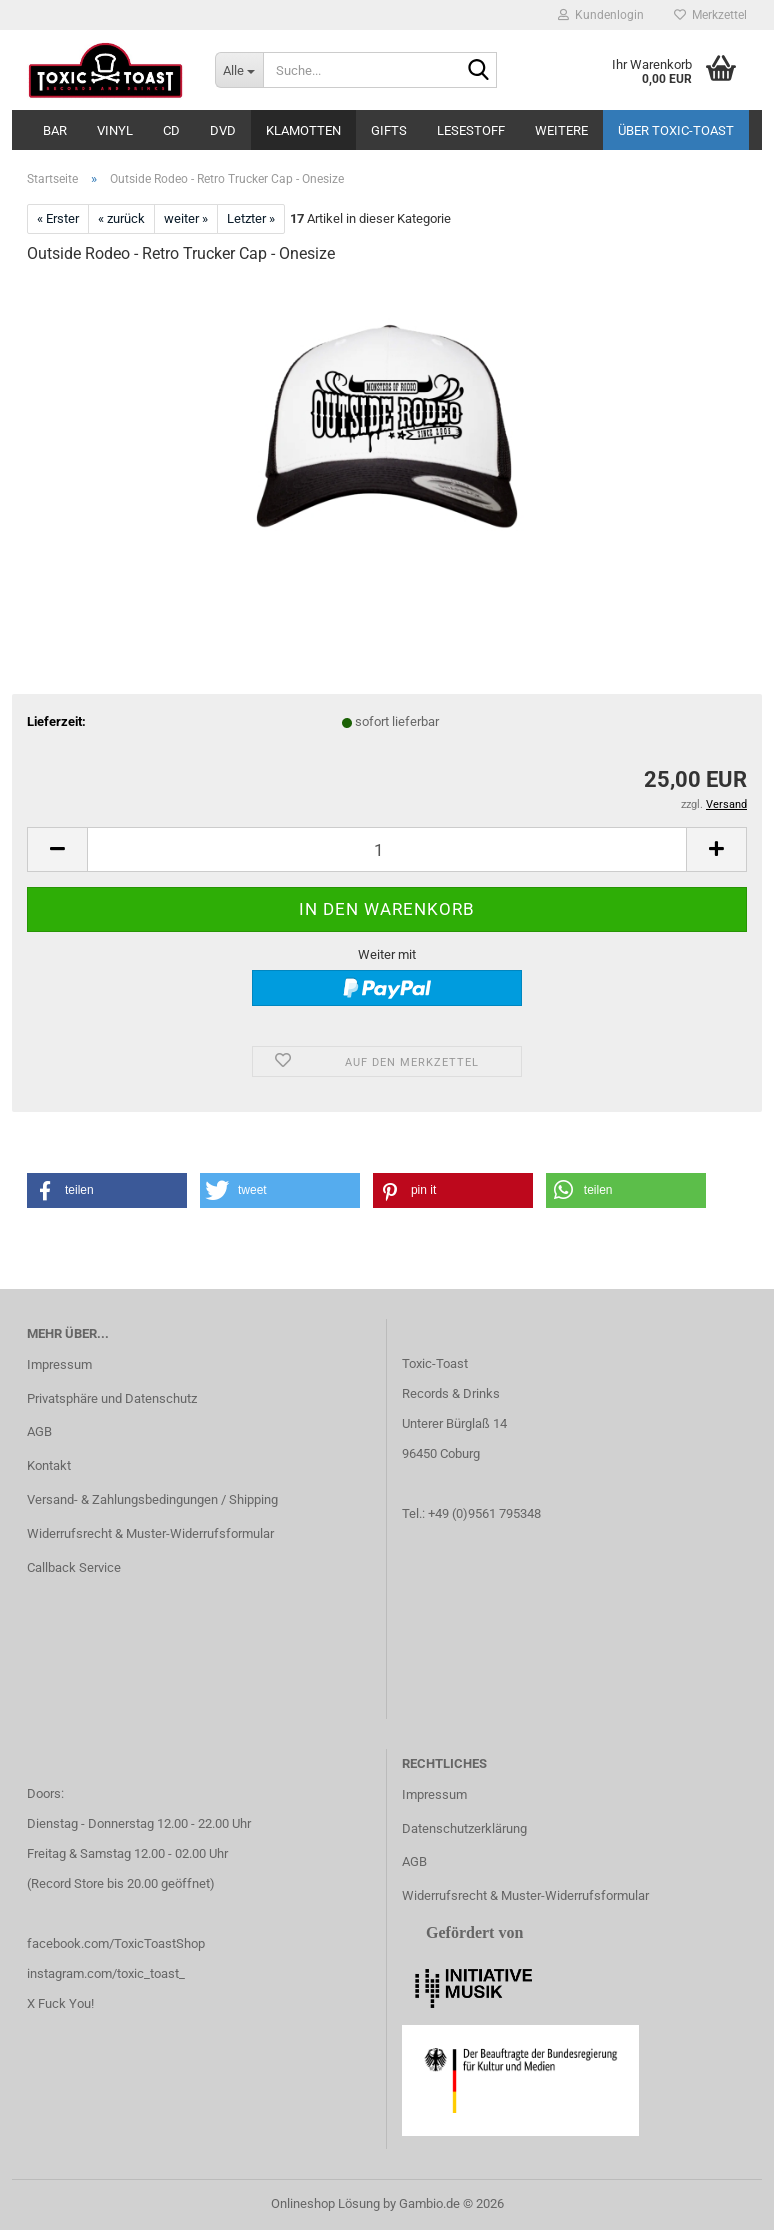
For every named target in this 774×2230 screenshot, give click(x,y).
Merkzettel (710, 15)
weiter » (186, 218)
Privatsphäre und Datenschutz (112, 1398)
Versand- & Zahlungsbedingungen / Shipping (152, 1499)
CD (171, 130)
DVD (223, 130)
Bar (55, 130)
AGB (39, 1431)
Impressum (59, 1364)
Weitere (561, 130)
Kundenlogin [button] (601, 15)
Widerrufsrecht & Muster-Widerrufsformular (150, 1533)
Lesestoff (471, 130)
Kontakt (49, 1465)
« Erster (58, 218)
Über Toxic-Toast (676, 130)
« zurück (121, 218)
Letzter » (251, 218)
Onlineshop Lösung (325, 2203)
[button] (57, 849)
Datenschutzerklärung (464, 1828)
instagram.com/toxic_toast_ (106, 1973)
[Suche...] (239, 70)
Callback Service (74, 1567)
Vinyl (115, 130)
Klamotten (303, 130)
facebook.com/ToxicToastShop (116, 1943)
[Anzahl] (387, 849)
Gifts (389, 130)
